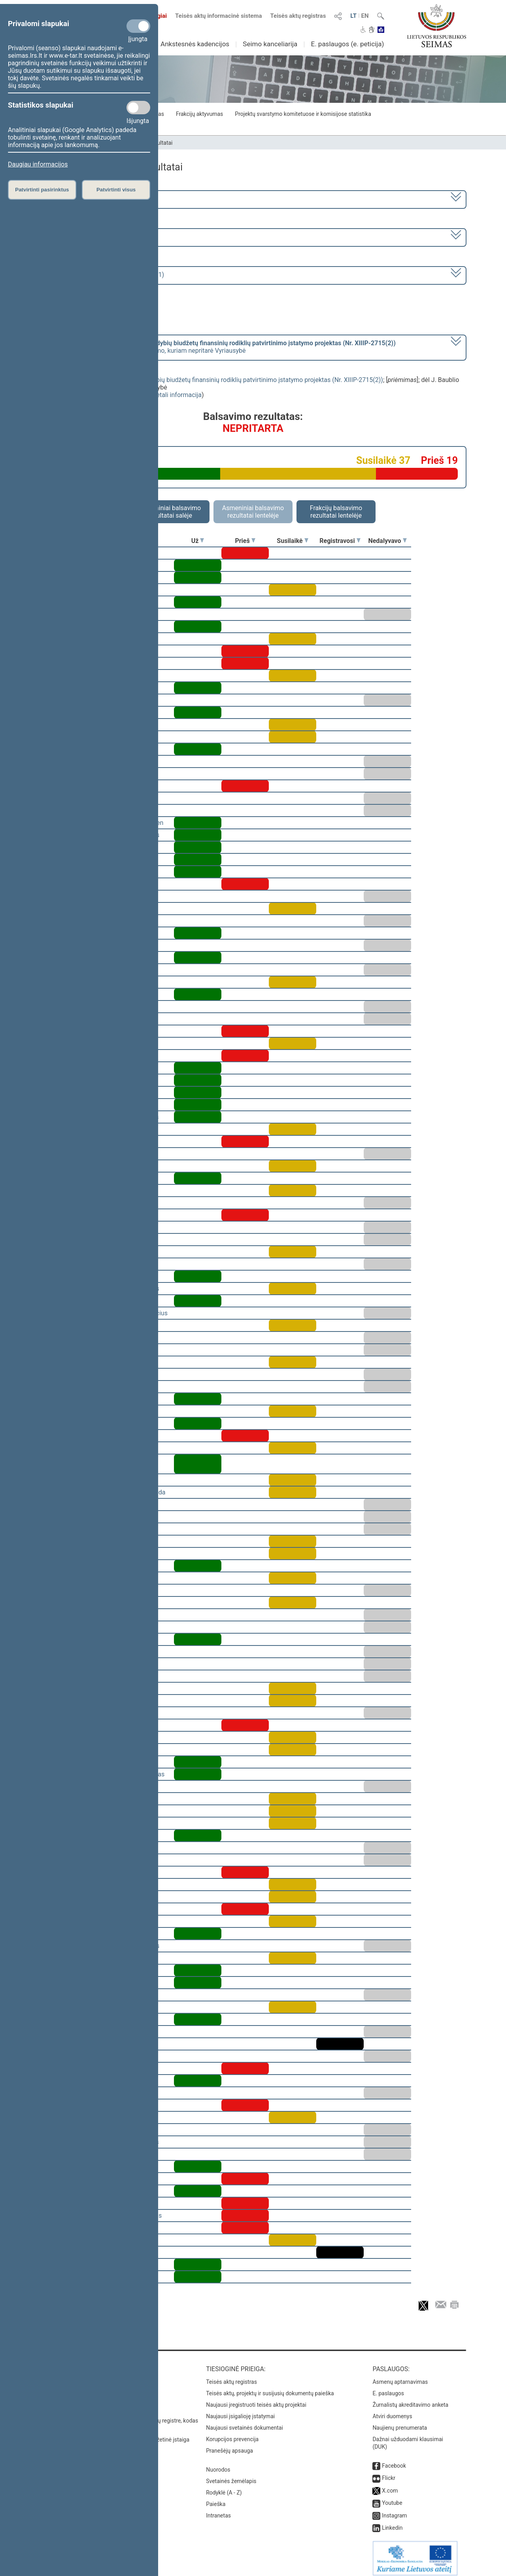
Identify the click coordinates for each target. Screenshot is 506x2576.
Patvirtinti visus (116, 190)
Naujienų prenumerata (399, 2422)
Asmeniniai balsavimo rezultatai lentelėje (253, 511)
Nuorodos (218, 2464)
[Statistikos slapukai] (138, 107)
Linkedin (392, 2522)
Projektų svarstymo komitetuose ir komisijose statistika (303, 114)
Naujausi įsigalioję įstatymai (240, 2411)
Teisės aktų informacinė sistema (218, 15)
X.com (390, 2485)
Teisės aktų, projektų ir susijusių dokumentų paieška (270, 2388)
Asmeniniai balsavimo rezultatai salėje (170, 511)
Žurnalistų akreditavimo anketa (410, 2399)
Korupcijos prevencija (232, 2433)
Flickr (388, 2472)
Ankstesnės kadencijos (194, 44)
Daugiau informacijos (38, 164)
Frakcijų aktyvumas (199, 114)
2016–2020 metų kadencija (82, 198)
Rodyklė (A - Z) (224, 2487)
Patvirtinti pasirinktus (42, 190)
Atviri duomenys (392, 2411)
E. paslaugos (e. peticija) (347, 44)
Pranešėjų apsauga (229, 2445)
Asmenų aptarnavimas (400, 2376)
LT (353, 15)
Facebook (394, 2460)
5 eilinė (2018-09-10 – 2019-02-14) (92, 236)
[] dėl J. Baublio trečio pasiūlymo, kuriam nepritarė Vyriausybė (220, 346)
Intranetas (218, 2510)
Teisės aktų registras (298, 15)
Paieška (215, 2498)
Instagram (394, 2510)
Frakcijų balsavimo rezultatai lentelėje (336, 511)
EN (365, 15)
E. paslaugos (388, 2388)
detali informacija (177, 395)
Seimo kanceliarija (270, 44)
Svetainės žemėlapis (231, 2475)
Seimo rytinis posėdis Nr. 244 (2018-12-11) (104, 274)
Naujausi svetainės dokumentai (244, 2422)
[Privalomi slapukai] (138, 26)
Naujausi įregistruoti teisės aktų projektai (256, 2399)
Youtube (392, 2497)
